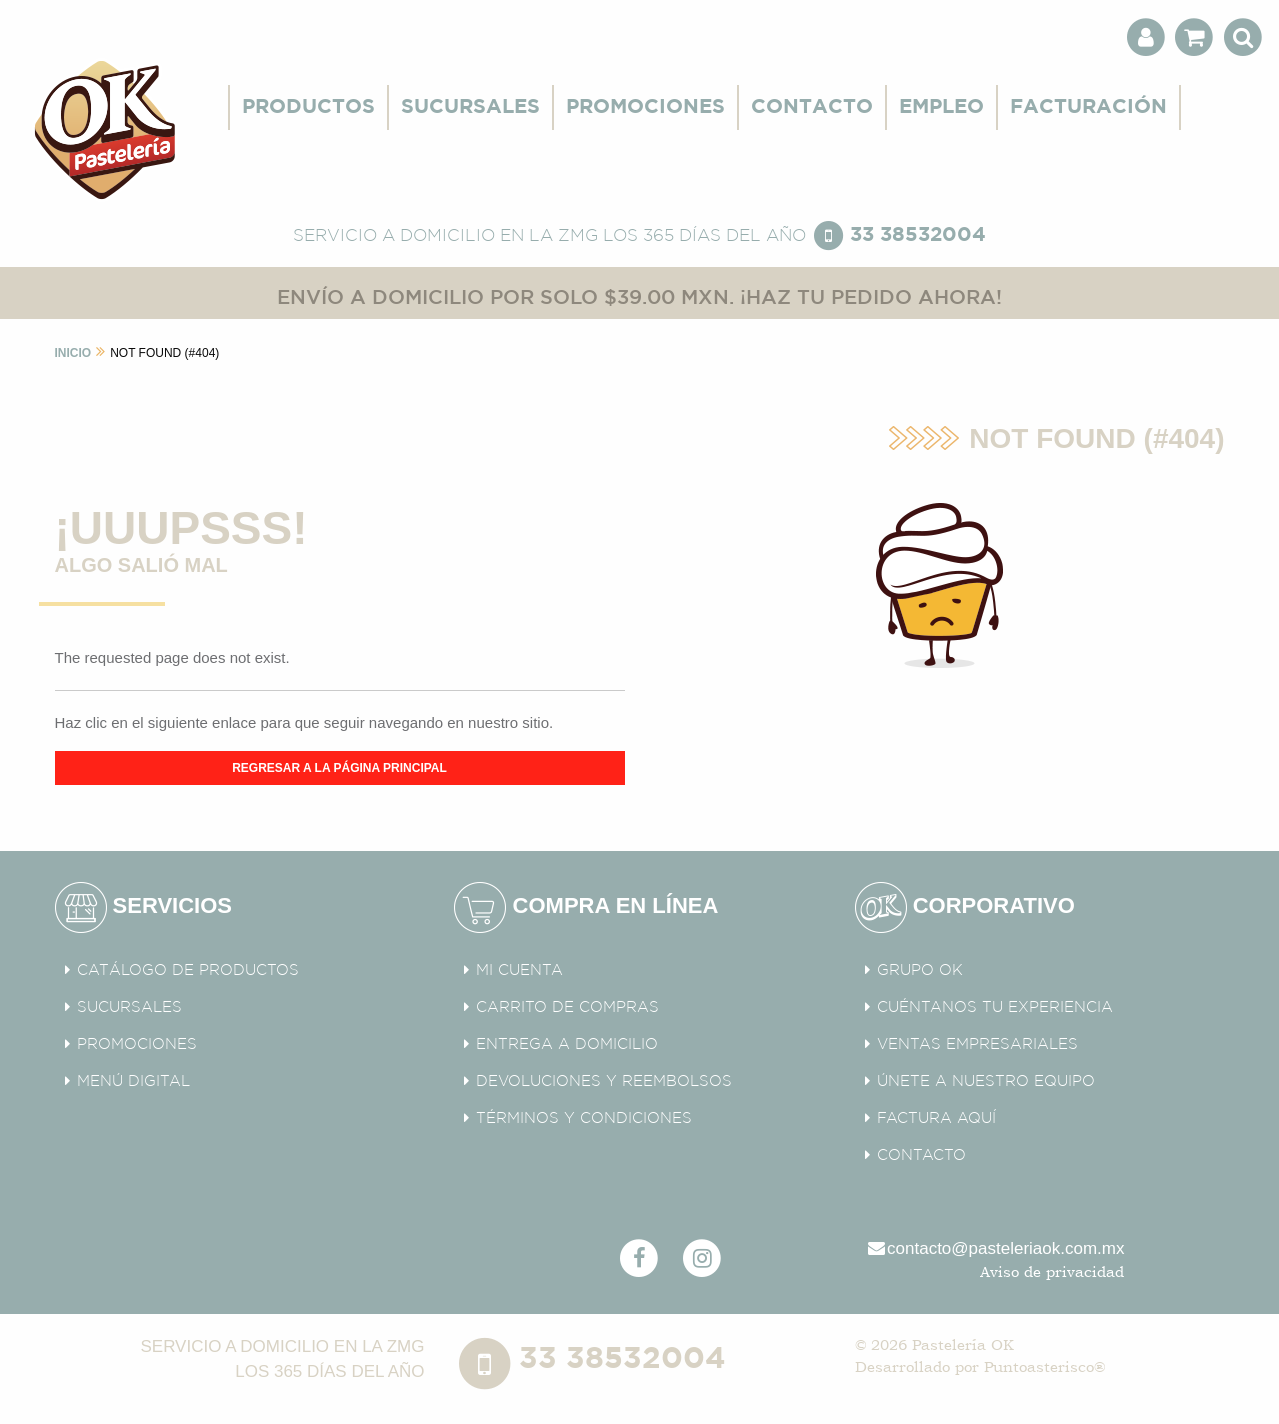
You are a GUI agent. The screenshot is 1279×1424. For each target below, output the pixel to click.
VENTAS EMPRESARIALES (977, 1044)
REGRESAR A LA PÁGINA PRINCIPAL (339, 768)
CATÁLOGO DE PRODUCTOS (188, 970)
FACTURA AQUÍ (936, 1118)
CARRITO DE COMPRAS (567, 1007)
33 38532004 (918, 235)
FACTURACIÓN (1088, 107)
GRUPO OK (920, 970)
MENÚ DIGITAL (133, 1081)
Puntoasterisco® (1044, 1366)
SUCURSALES (470, 107)
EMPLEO (941, 107)
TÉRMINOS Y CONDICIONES (584, 1118)
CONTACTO (812, 107)
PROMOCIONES (645, 107)
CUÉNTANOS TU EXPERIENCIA (995, 1007)
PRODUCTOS (308, 107)
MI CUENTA (519, 970)
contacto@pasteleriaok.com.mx (994, 1248)
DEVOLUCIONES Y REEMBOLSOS (604, 1081)
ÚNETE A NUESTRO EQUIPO (986, 1081)
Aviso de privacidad (1052, 1271)
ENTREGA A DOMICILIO (567, 1044)
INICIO (73, 353)
